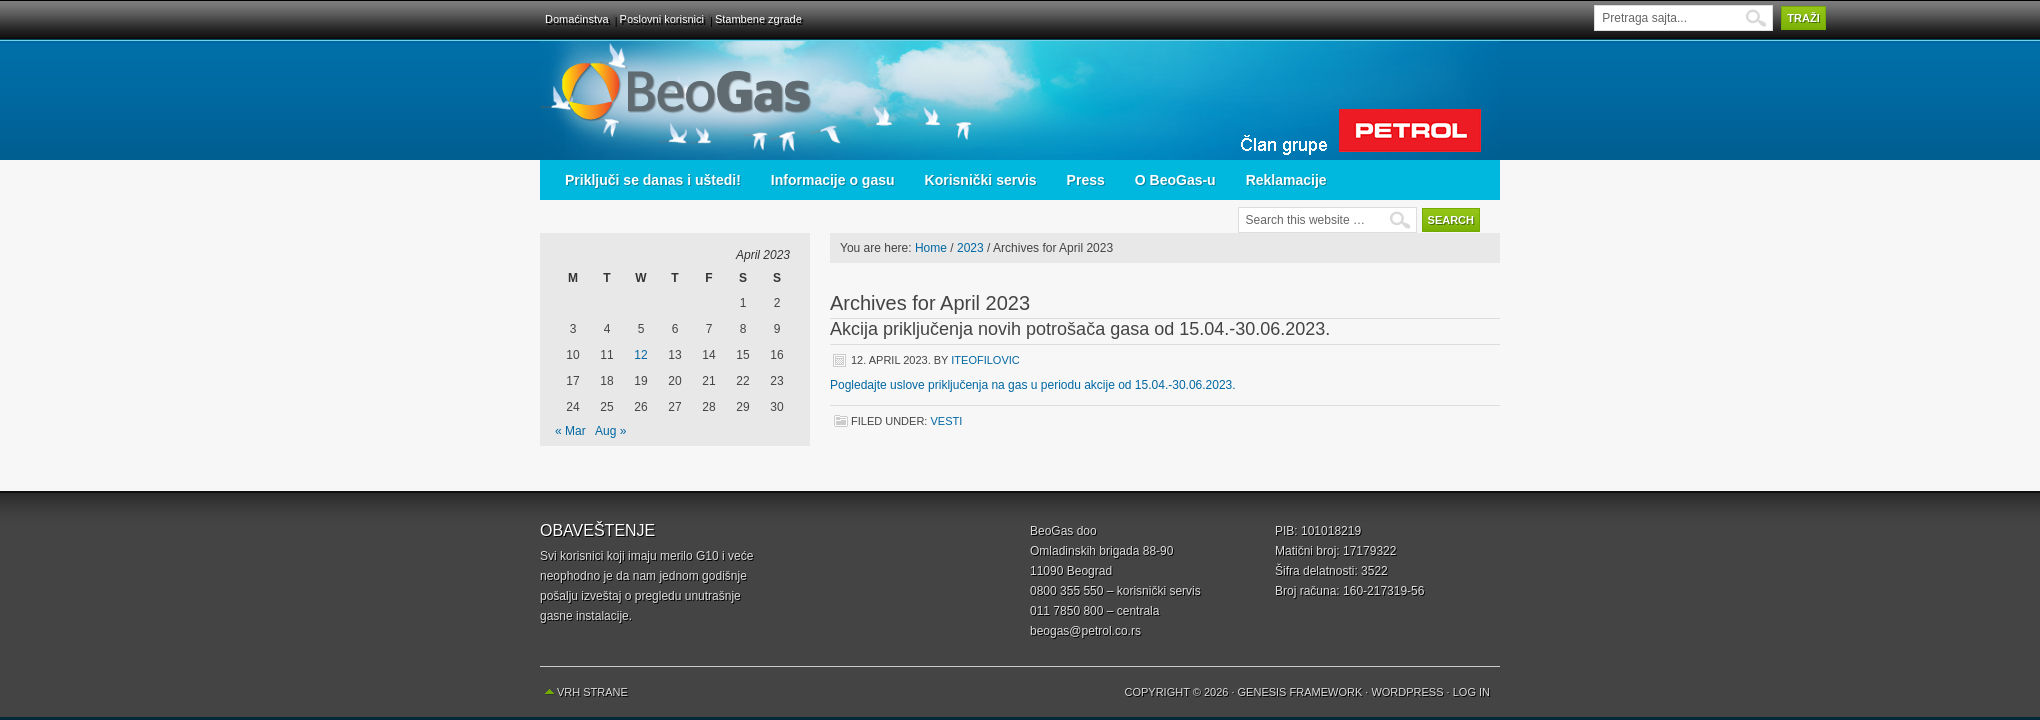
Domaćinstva (577, 19)
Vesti (946, 421)
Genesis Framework (1300, 692)
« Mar (570, 431)
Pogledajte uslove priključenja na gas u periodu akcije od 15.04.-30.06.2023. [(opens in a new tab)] (1033, 385)
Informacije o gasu (833, 180)
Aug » (610, 431)
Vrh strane (592, 692)
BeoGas (1020, 100)
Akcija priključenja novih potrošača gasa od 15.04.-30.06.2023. (1080, 329)
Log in (1471, 692)
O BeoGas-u (1175, 180)
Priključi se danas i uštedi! (653, 180)
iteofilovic (985, 360)
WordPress (1407, 692)
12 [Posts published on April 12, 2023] (640, 355)
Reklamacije (1286, 180)
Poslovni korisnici (662, 19)
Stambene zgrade (758, 19)
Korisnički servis (981, 180)
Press (1086, 180)
